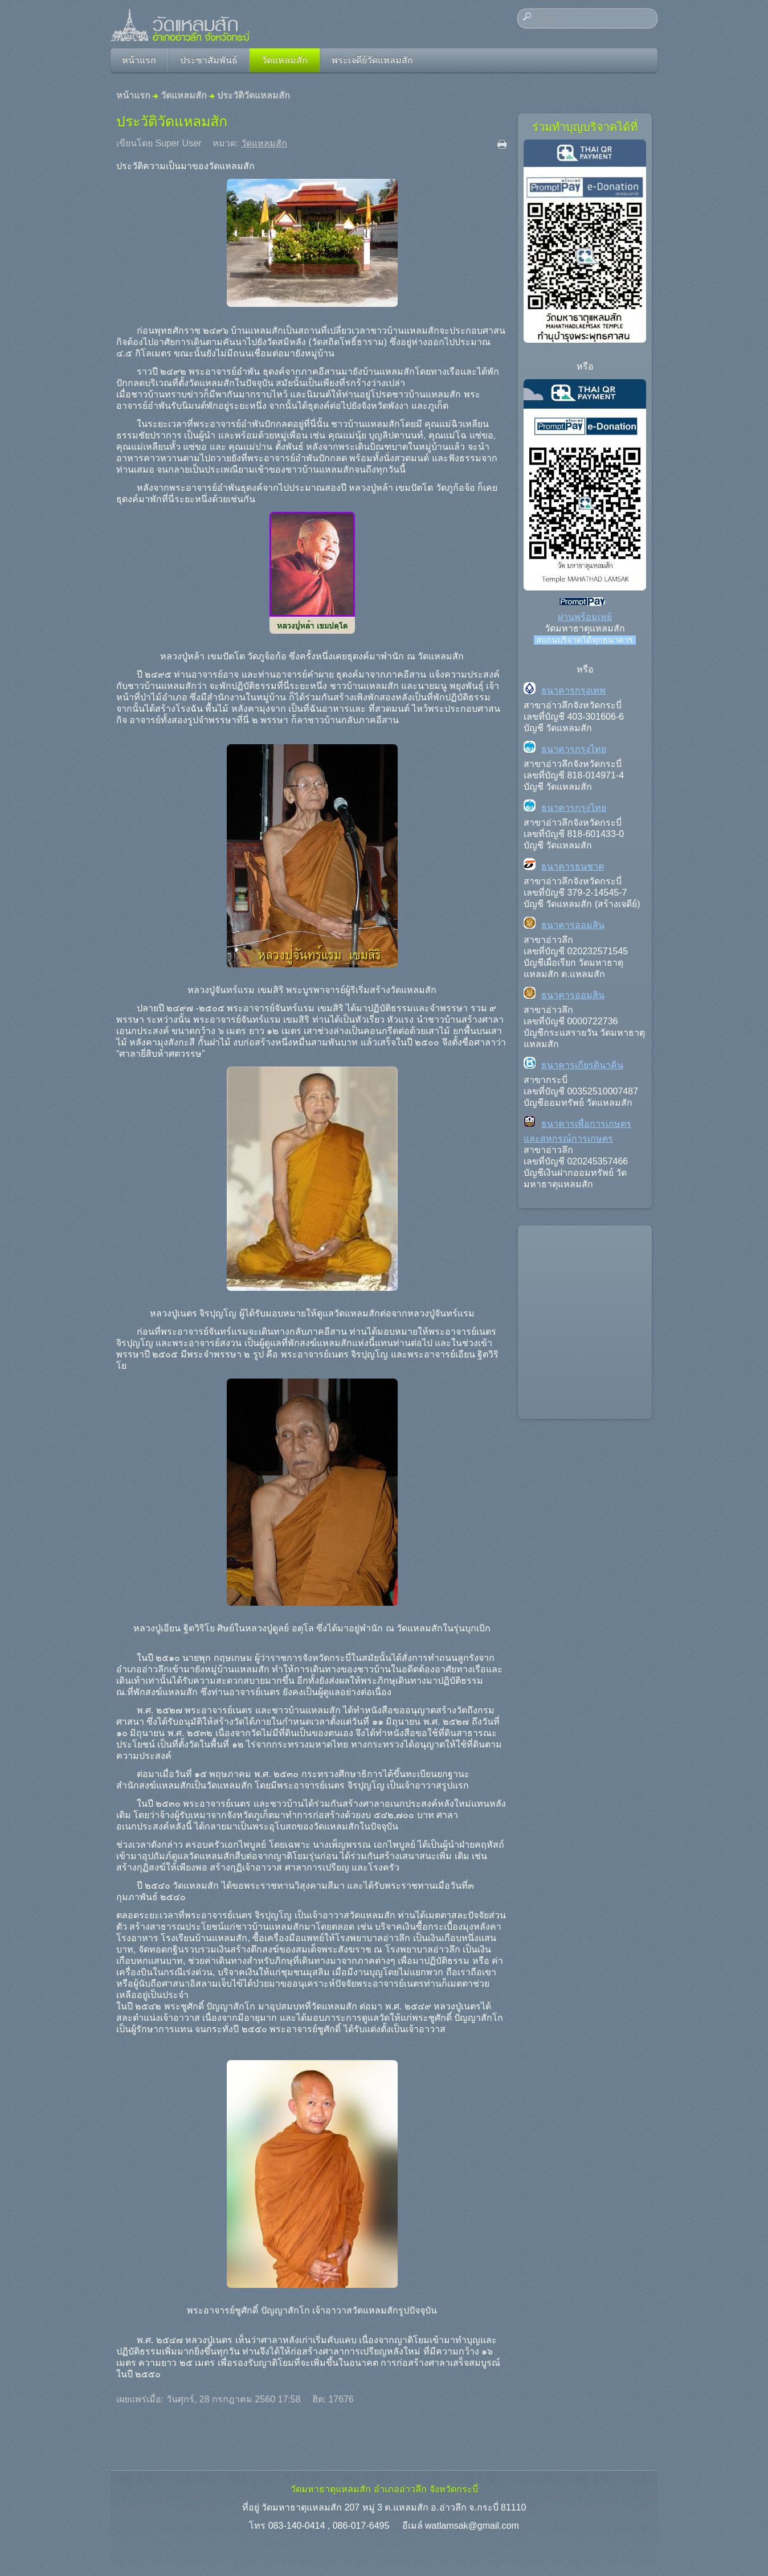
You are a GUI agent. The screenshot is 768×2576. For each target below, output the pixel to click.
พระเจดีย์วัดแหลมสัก (372, 60)
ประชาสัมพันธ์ (209, 60)
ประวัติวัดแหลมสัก (171, 121)
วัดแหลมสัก (285, 60)
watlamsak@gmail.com (472, 2525)
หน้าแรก (139, 60)
